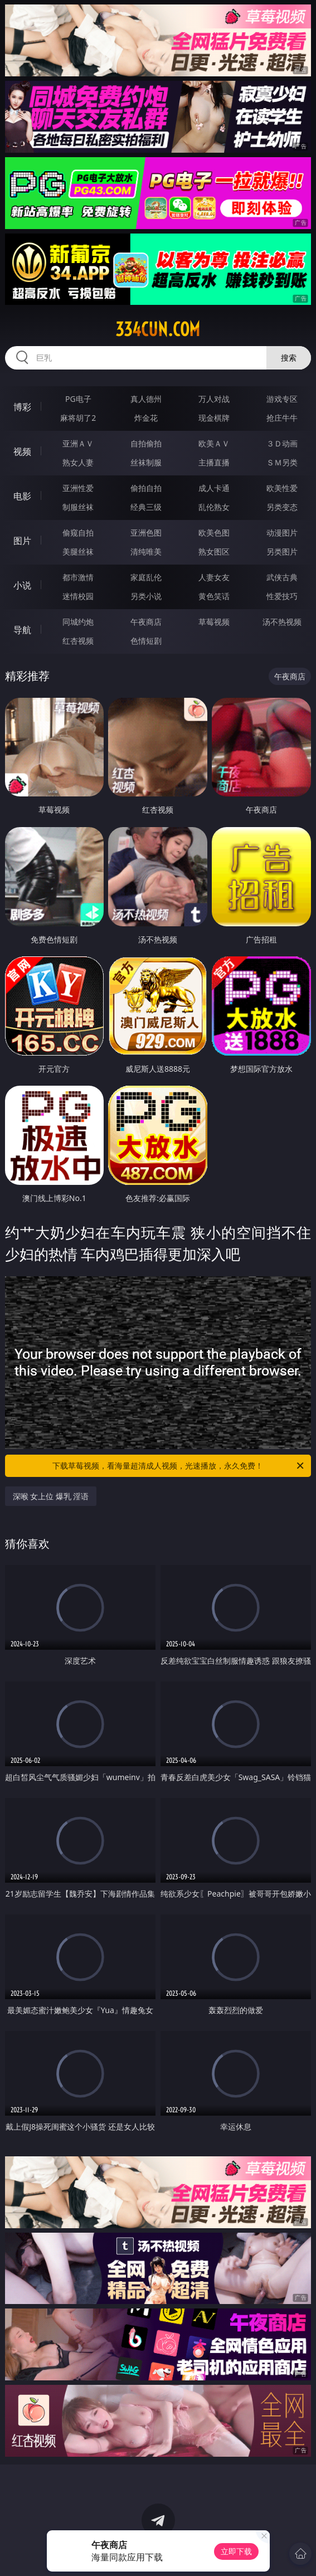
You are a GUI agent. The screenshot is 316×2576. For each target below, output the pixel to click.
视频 (22, 451)
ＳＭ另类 (282, 462)
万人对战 (214, 398)
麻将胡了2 (78, 417)
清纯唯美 (146, 551)
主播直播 (214, 462)
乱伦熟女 (214, 507)
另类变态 (282, 507)
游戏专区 (282, 398)
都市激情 (78, 577)
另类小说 (146, 596)
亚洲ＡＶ (78, 443)
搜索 (288, 357)
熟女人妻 (78, 462)
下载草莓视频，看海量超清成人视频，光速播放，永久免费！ (178, 1465)
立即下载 (236, 2551)
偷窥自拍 (78, 532)
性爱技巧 (282, 596)
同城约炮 (78, 621)
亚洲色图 (146, 532)
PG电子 (78, 398)
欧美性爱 (282, 488)
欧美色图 (214, 532)
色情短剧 (146, 640)
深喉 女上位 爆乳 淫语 (51, 1496)
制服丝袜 (78, 507)
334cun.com (157, 329)
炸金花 (146, 417)
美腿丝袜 (78, 551)
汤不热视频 (282, 621)
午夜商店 (146, 621)
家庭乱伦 (146, 577)
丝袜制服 (146, 462)
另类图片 (282, 551)
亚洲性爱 (78, 488)
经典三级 (146, 507)
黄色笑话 (214, 596)
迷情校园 (78, 596)
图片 (22, 540)
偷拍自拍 (146, 488)
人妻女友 (214, 577)
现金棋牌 (214, 417)
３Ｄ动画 (282, 443)
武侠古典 (282, 577)
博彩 (22, 407)
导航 (22, 630)
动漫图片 (282, 532)
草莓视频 (214, 621)
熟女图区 (214, 551)
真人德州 (146, 398)
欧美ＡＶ (214, 443)
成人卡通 (214, 488)
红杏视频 (78, 640)
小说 (22, 585)
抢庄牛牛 (282, 417)
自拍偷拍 (146, 443)
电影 (22, 496)
